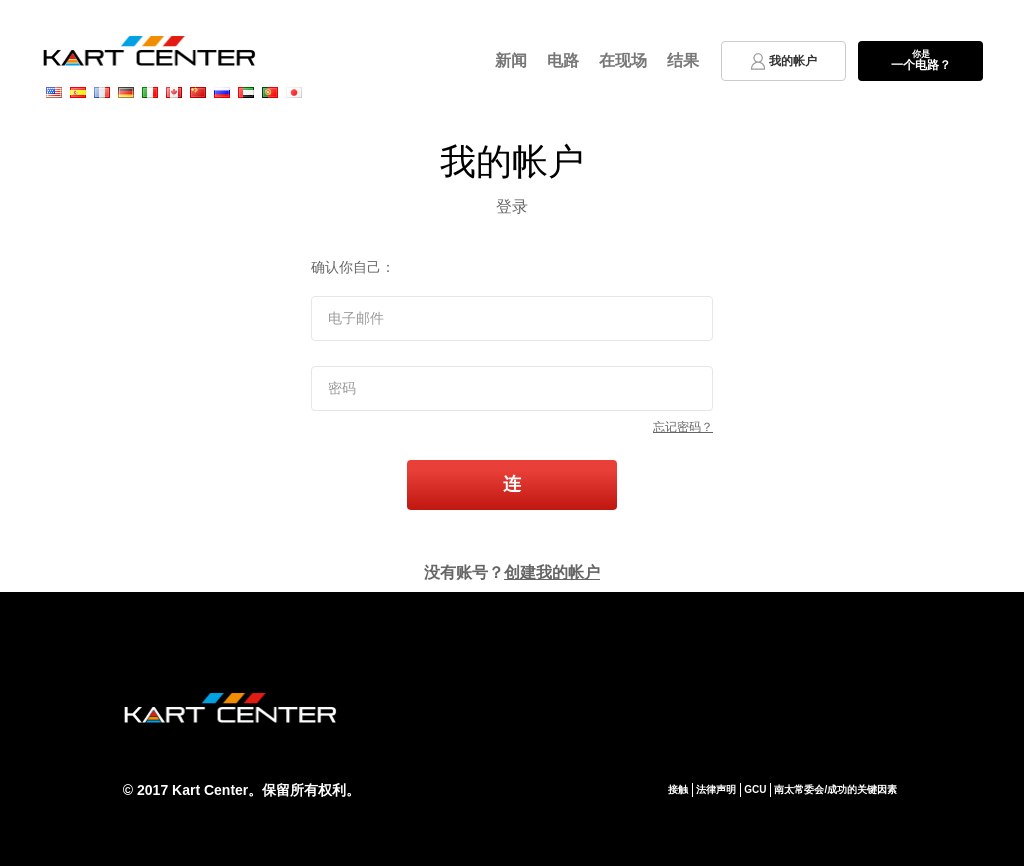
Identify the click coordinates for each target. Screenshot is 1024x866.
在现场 (623, 60)
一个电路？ (920, 60)
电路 (563, 60)
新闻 (511, 60)
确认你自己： (353, 267)
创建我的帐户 (552, 572)
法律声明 (716, 789)
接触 (678, 789)
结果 (683, 60)
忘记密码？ (683, 427)
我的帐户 (784, 61)
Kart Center (210, 790)
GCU (755, 789)
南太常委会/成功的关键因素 (835, 789)
